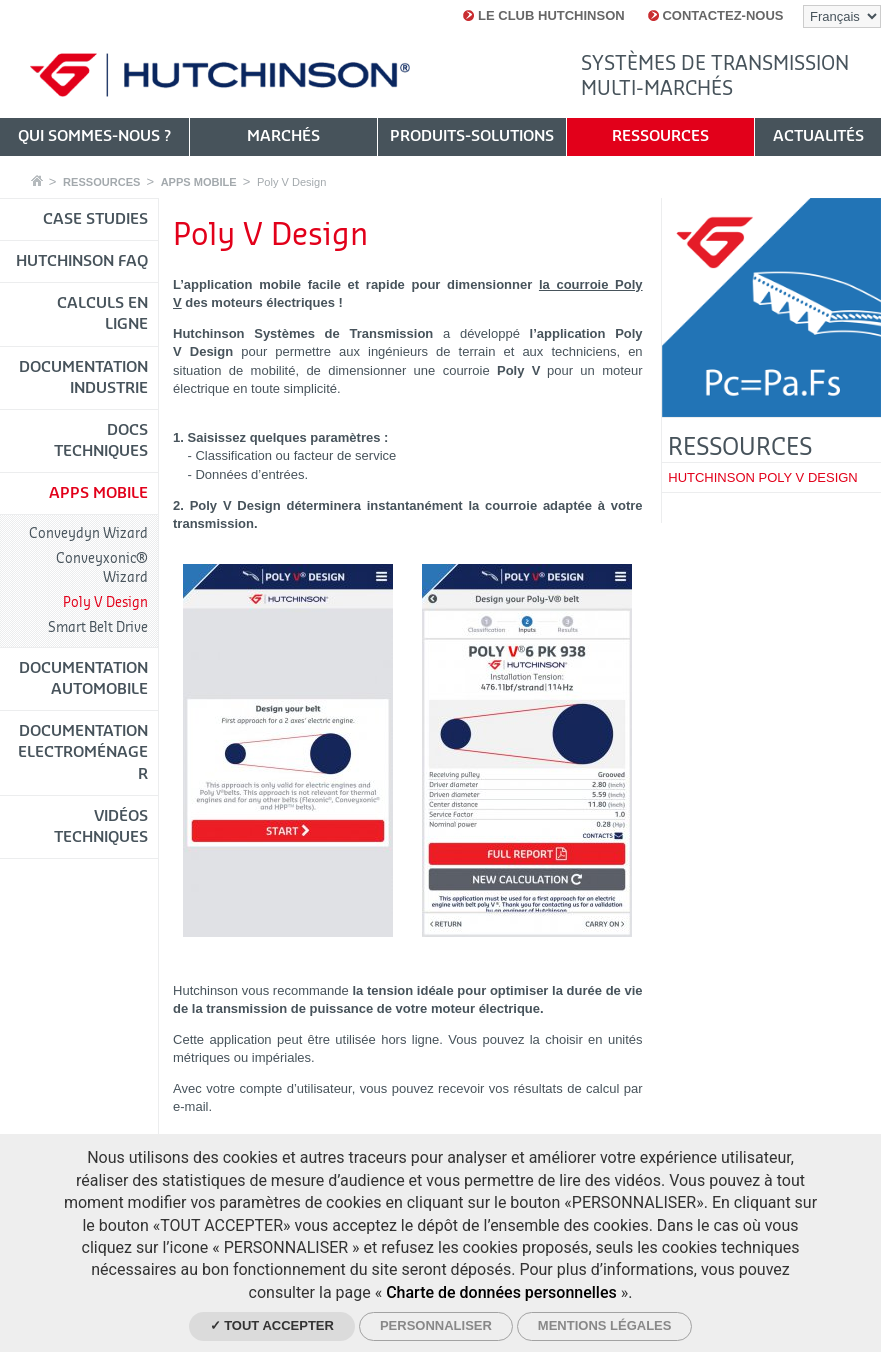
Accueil (37, 180)
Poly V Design (291, 182)
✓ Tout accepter (272, 1325)
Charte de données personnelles (501, 1292)
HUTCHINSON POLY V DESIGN (763, 477)
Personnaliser (436, 1325)
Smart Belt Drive (98, 627)
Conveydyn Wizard (88, 533)
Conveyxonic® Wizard (102, 567)
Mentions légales (605, 1325)
